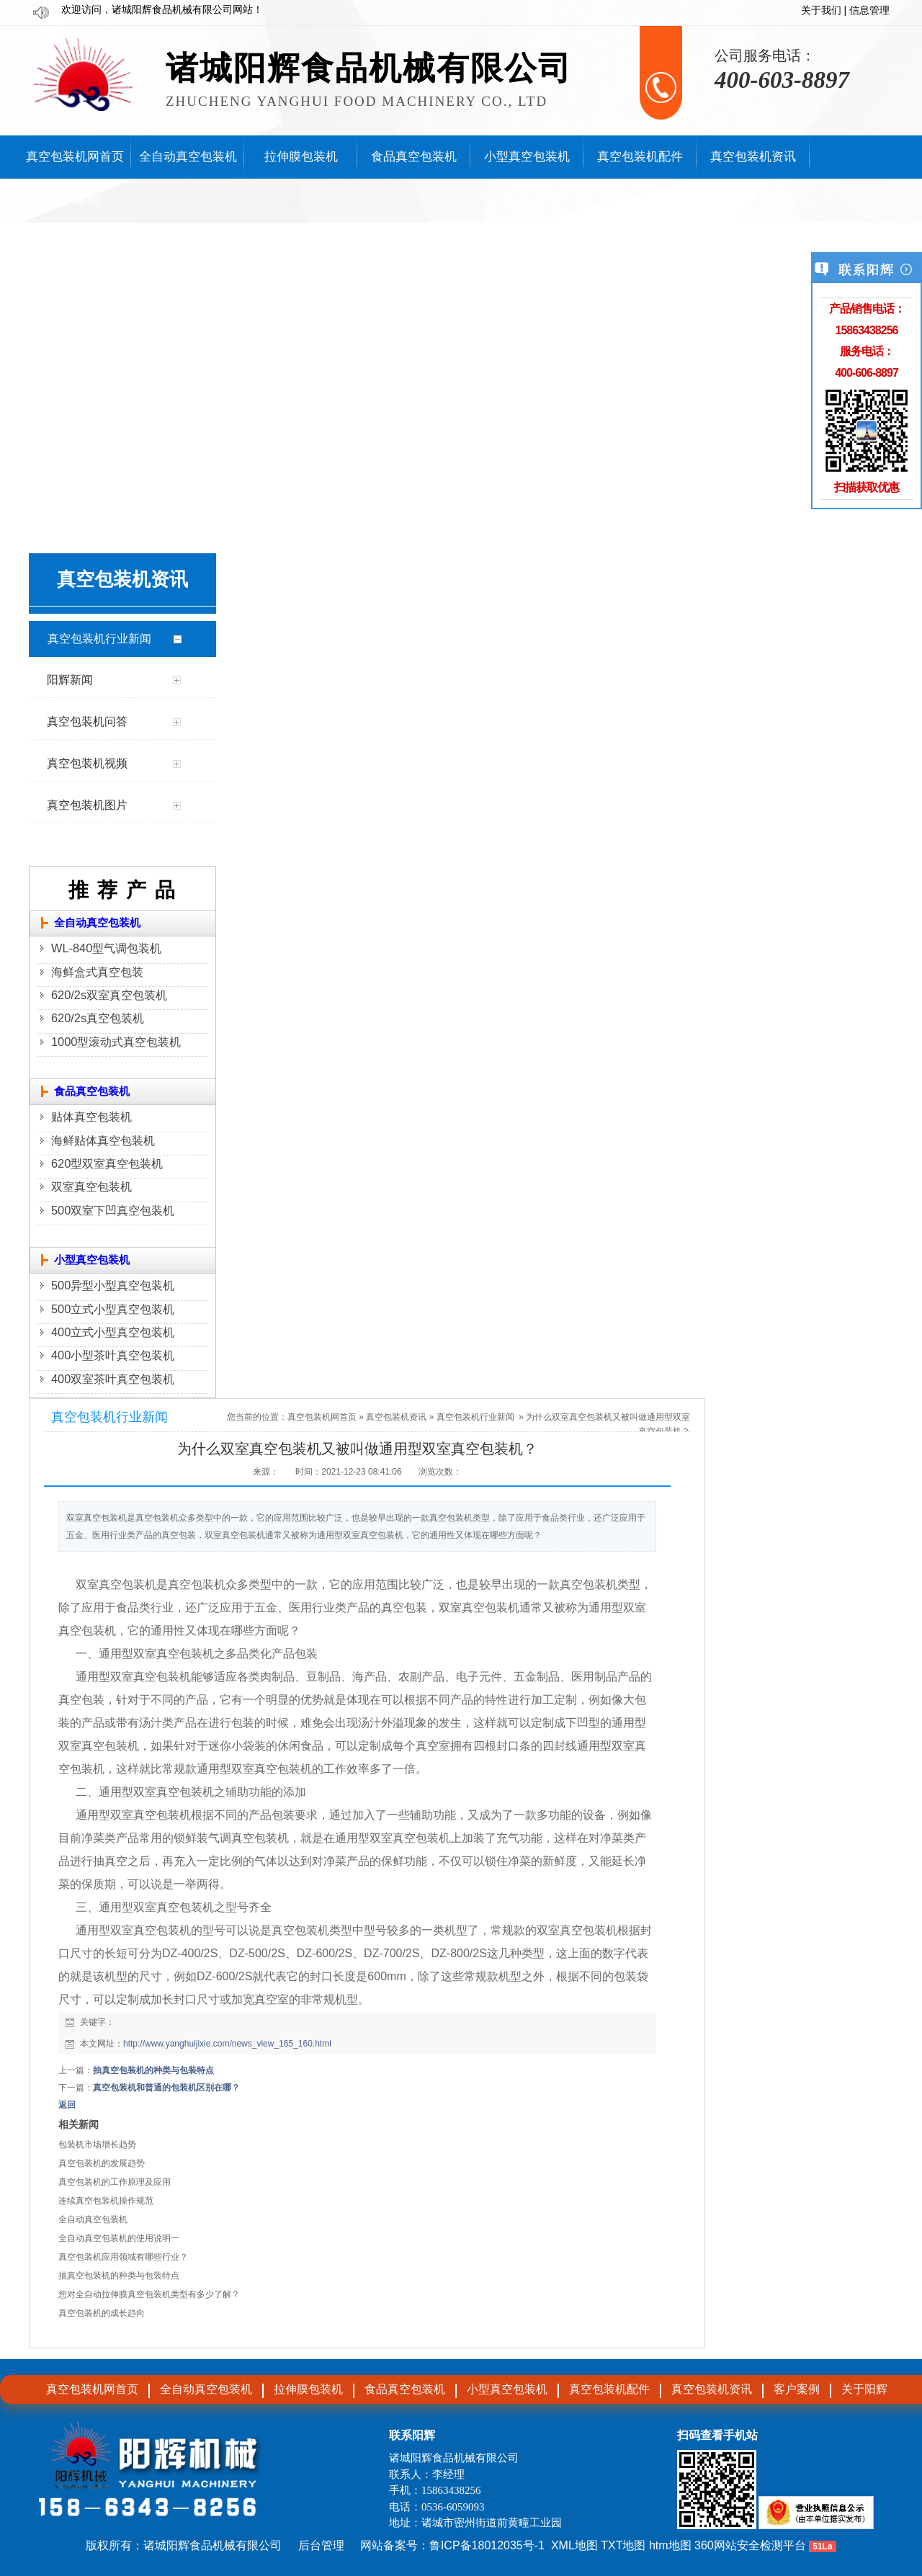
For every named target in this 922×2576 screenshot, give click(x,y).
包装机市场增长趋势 (97, 2144)
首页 (348, 1417)
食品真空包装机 (92, 1091)
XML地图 (574, 2545)
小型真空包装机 (92, 1260)
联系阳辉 (412, 2435)
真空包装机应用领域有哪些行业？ (123, 2257)
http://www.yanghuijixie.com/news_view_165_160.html (227, 2044)
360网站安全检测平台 (750, 2545)
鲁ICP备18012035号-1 (487, 2545)
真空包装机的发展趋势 (101, 2163)
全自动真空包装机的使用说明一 (118, 2238)
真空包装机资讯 (396, 1417)
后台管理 (321, 2545)
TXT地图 (623, 2545)
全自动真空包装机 (97, 923)
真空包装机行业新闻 (475, 1417)
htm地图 (670, 2545)
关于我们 (821, 10)
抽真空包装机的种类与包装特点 (153, 2070)
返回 (67, 2105)
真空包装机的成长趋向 (101, 2313)
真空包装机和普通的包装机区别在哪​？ (166, 2088)
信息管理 (869, 10)
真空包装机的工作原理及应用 (114, 2182)
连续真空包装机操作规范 (105, 2201)
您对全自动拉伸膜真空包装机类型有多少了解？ (149, 2294)
